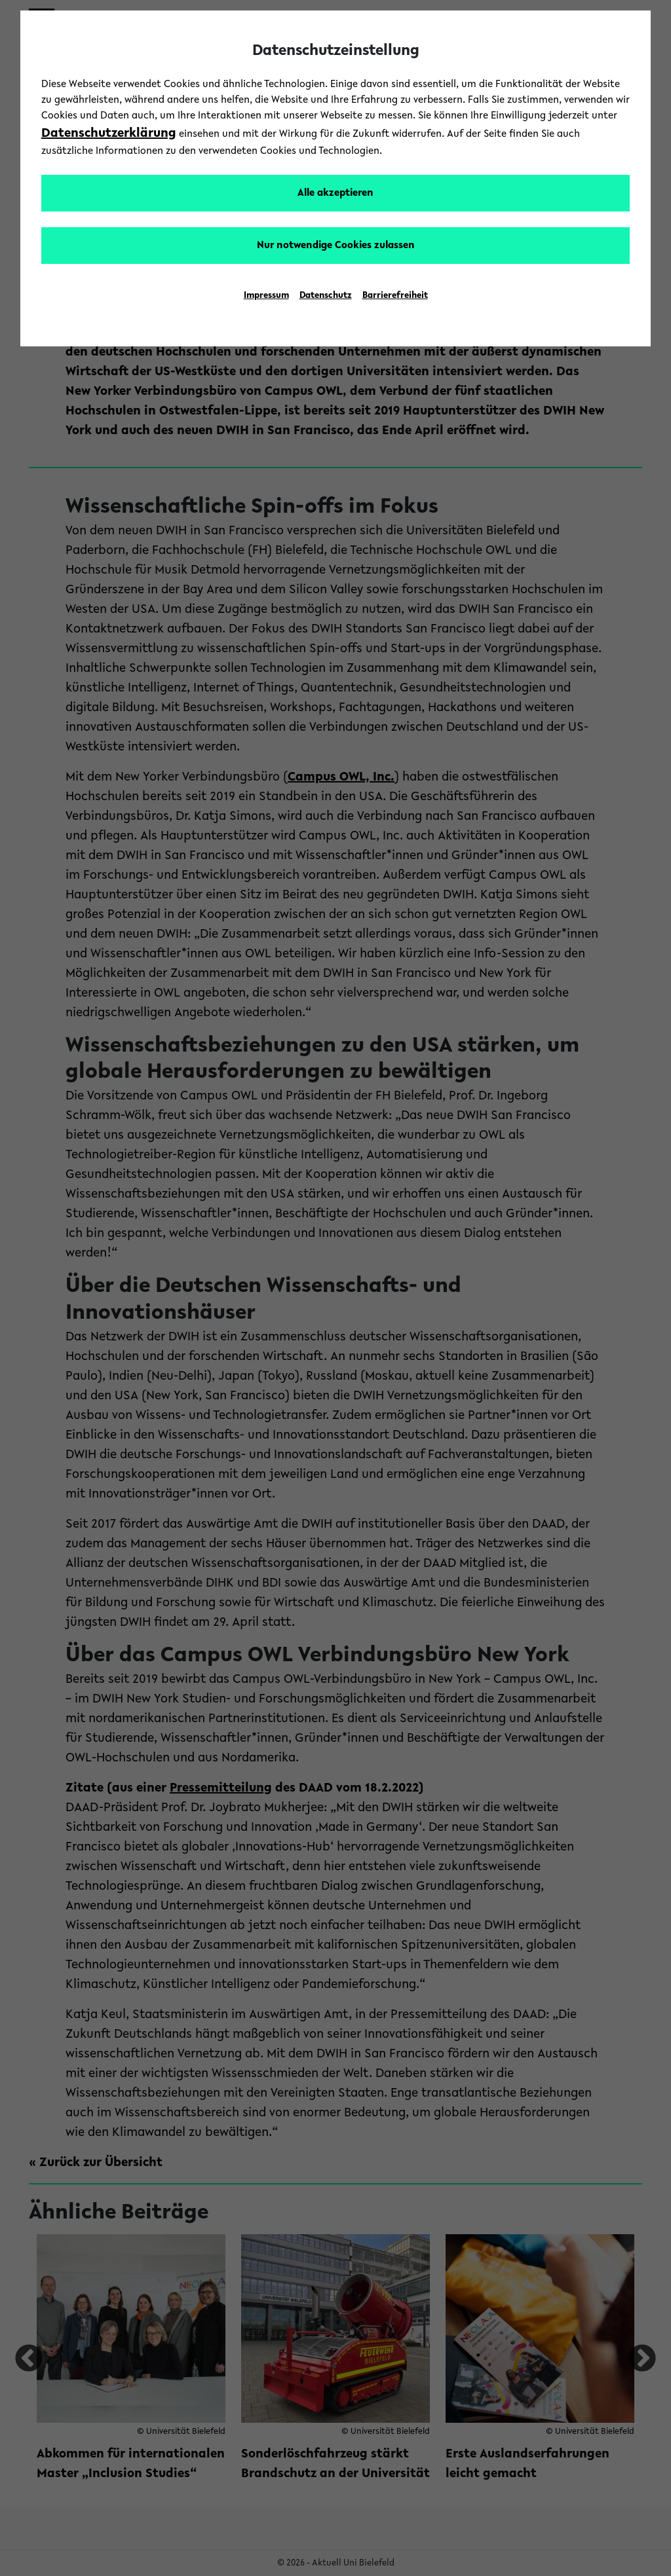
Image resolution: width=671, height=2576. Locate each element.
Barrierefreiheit (395, 296)
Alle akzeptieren (335, 193)
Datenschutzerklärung (108, 133)
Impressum (266, 296)
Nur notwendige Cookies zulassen (336, 245)
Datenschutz (325, 296)
